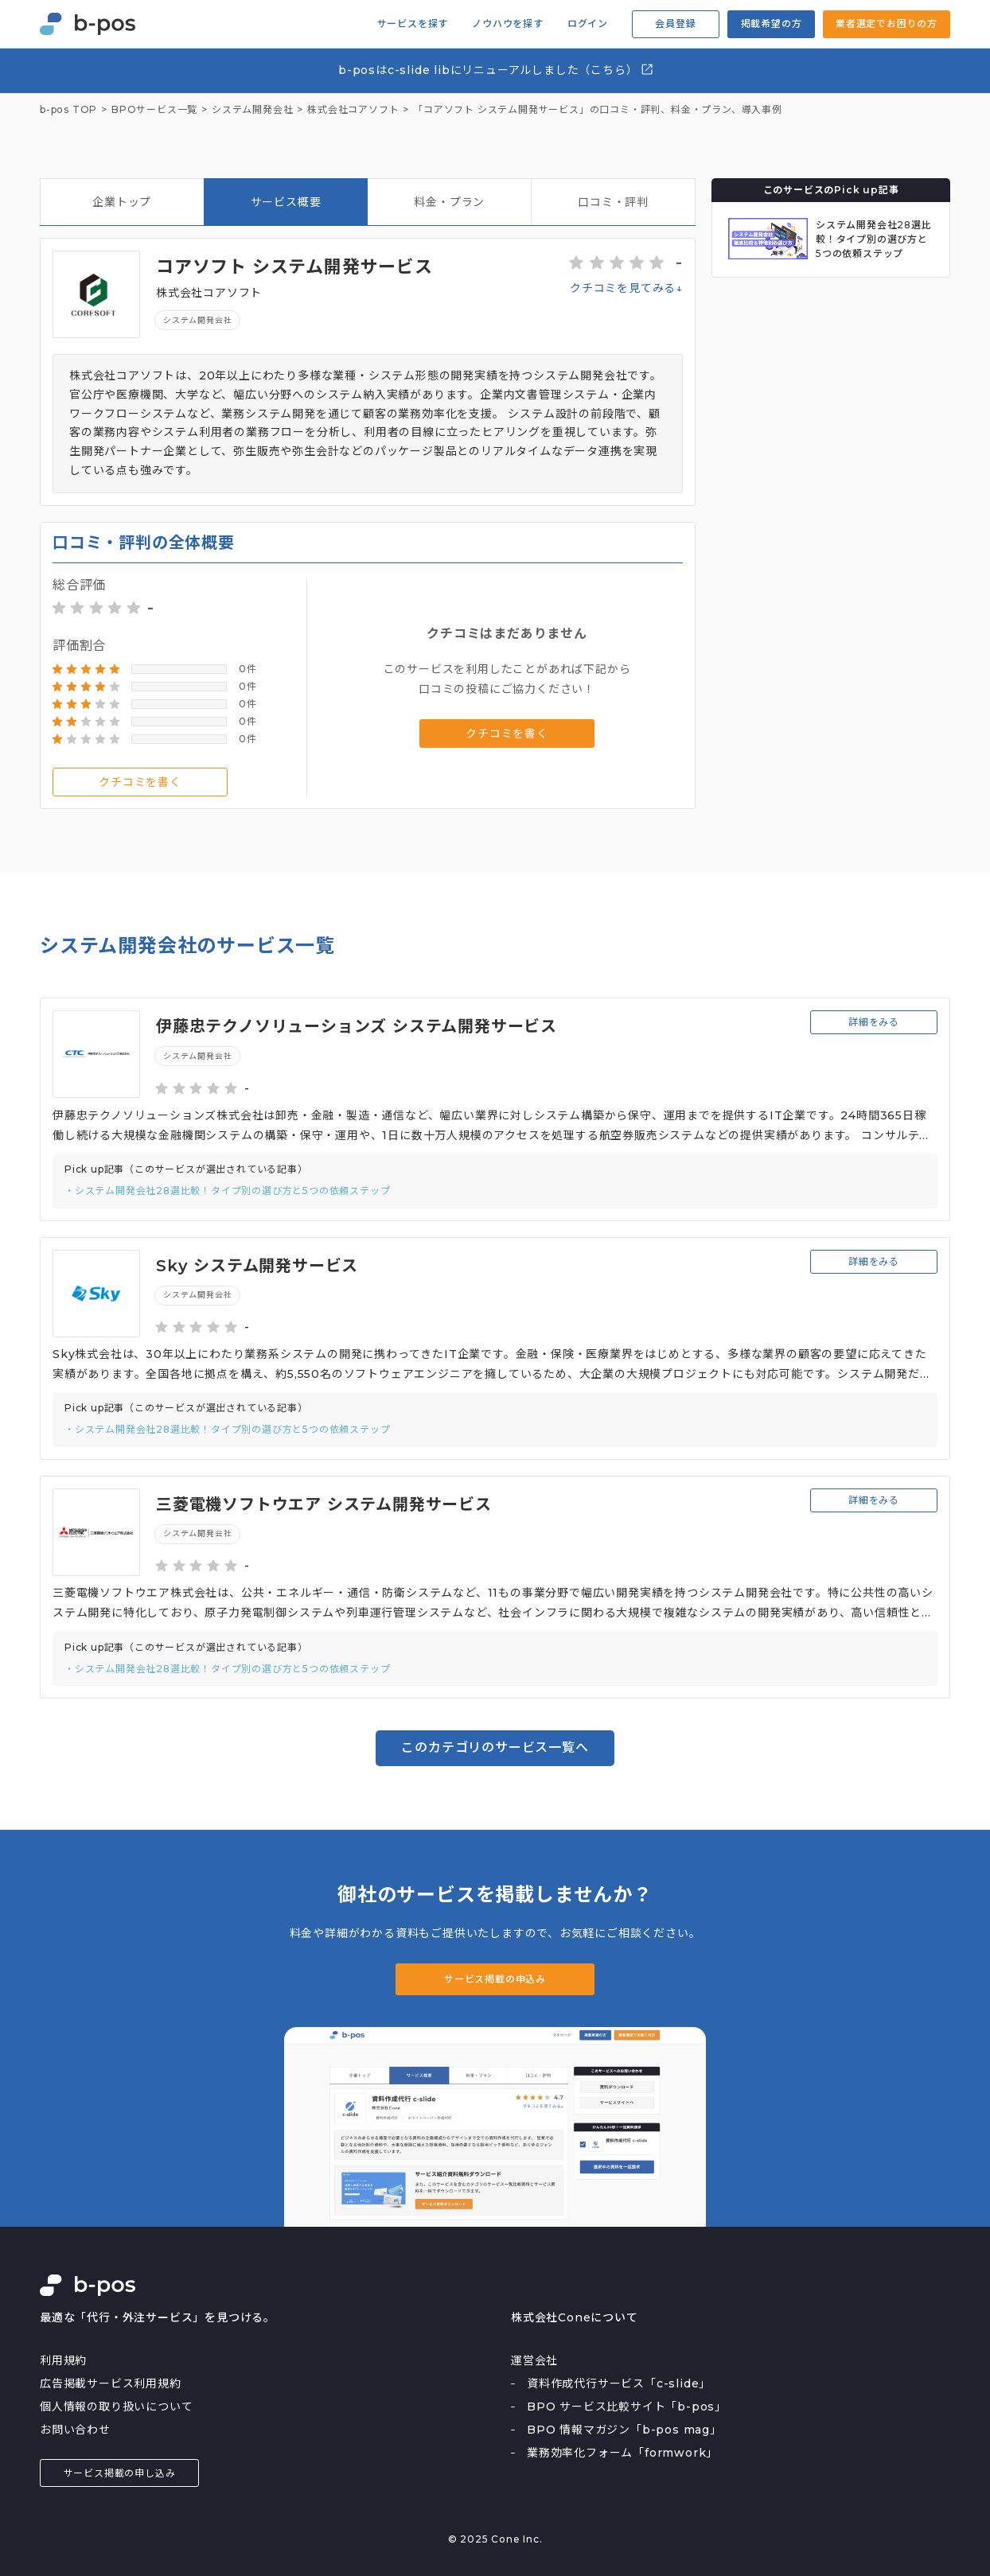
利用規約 (63, 2360)
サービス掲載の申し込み (120, 2473)
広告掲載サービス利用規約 (110, 2383)
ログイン (587, 24)
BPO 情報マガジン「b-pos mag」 (624, 2429)
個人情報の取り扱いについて (116, 2406)
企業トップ (121, 202)
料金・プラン (449, 202)
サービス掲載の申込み (495, 1979)
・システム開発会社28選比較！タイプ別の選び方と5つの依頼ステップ (227, 1191)
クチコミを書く (140, 782)
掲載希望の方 (771, 23)
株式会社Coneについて (574, 2317)
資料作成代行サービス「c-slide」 (619, 2383)
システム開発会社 (197, 320)
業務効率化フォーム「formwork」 (622, 2453)
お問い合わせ (75, 2429)
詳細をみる (873, 1022)
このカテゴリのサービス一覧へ (494, 1747)
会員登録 (675, 23)
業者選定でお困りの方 (886, 23)
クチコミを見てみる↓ (626, 288)
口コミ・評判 (613, 202)
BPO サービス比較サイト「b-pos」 (627, 2406)
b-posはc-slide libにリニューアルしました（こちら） (496, 69)
